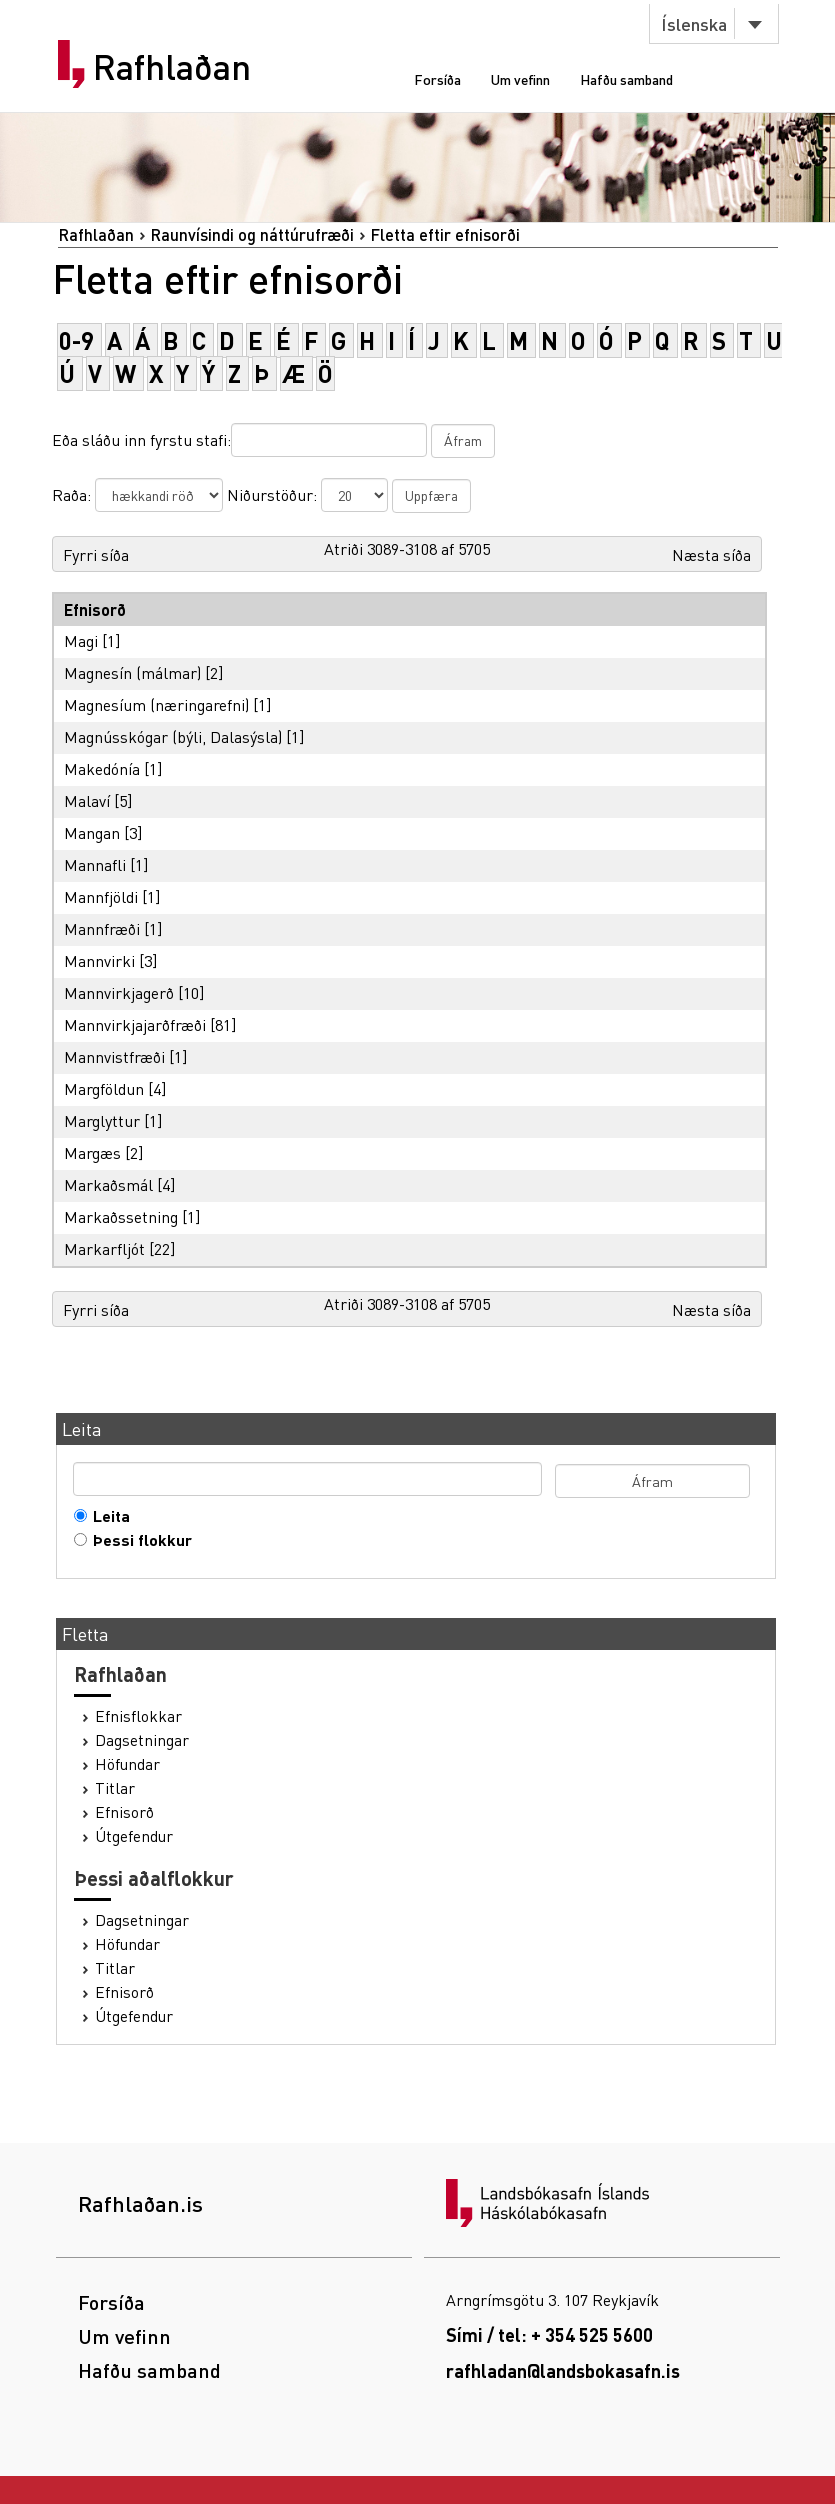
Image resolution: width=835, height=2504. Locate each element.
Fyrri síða (96, 554)
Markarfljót (104, 1248)
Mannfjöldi (101, 896)
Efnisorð (124, 1812)
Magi (81, 640)
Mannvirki (99, 960)
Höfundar (127, 1764)
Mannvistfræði (114, 1056)
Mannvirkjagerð (119, 992)
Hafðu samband (626, 79)
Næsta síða (711, 554)
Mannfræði (102, 928)
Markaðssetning (121, 1216)
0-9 (76, 340)
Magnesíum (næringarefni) (156, 704)
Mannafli (95, 864)
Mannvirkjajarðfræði (135, 1024)
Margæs (92, 1152)
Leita (107, 1516)
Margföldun (104, 1088)
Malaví (87, 800)
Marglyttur (102, 1120)
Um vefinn (520, 79)
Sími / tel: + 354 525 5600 (549, 2334)
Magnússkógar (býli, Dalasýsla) (173, 736)
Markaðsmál (108, 1184)
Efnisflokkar (138, 1716)
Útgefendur (134, 1836)
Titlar (115, 1788)
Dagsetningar (142, 1740)
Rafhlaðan (172, 67)
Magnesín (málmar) (132, 672)
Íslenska (694, 23)
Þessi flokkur (138, 1540)
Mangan (92, 832)
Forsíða (437, 79)
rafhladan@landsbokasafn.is (563, 2370)
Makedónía (102, 768)
